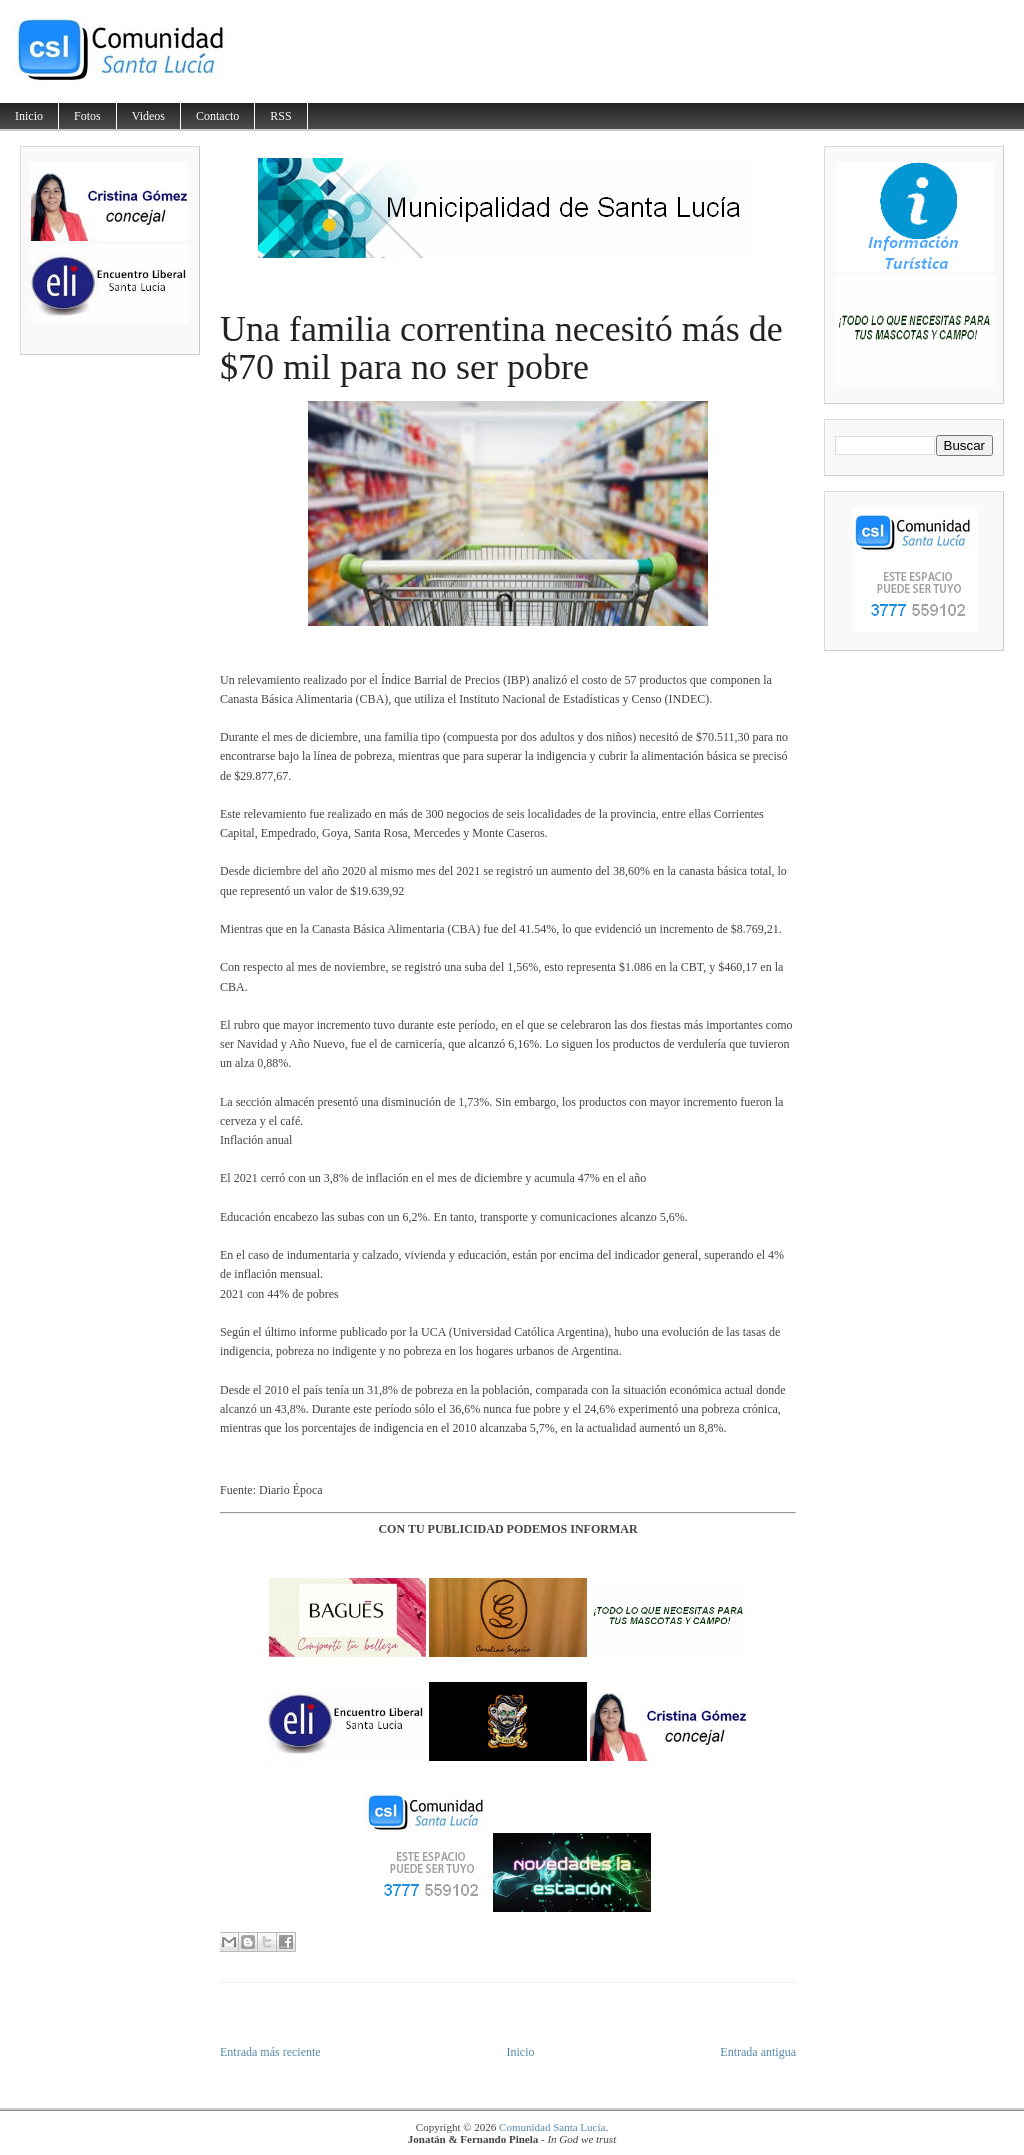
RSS (280, 116)
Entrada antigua (758, 2052)
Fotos (87, 116)
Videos (148, 116)
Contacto (217, 116)
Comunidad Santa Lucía (552, 2127)
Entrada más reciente (270, 2052)
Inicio (29, 116)
